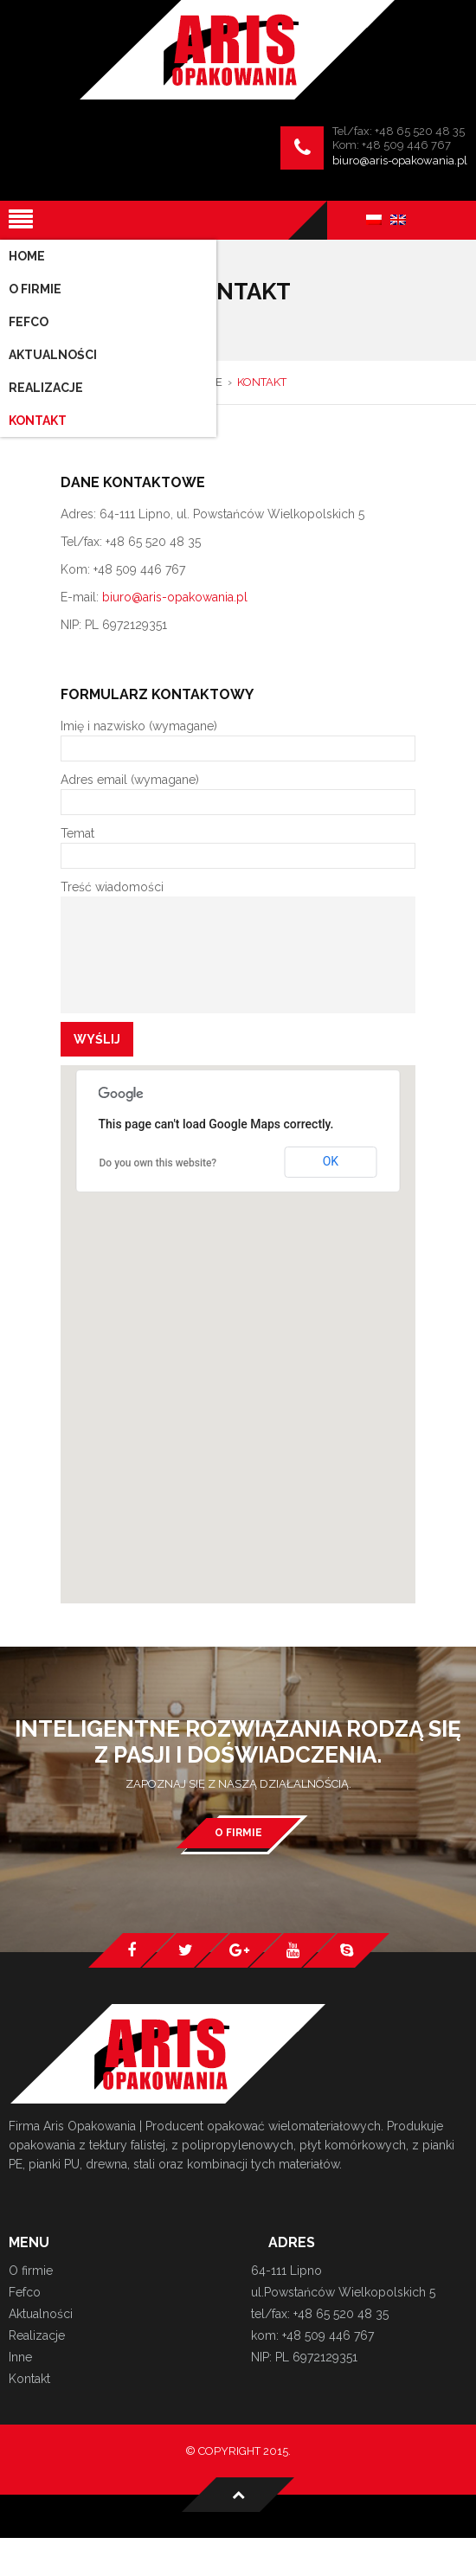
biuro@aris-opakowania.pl (399, 160)
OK (330, 1161)
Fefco (25, 2292)
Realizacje (37, 2335)
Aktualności (41, 2314)
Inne (20, 2357)
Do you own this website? (158, 1163)
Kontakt (29, 2379)
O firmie (238, 1833)
